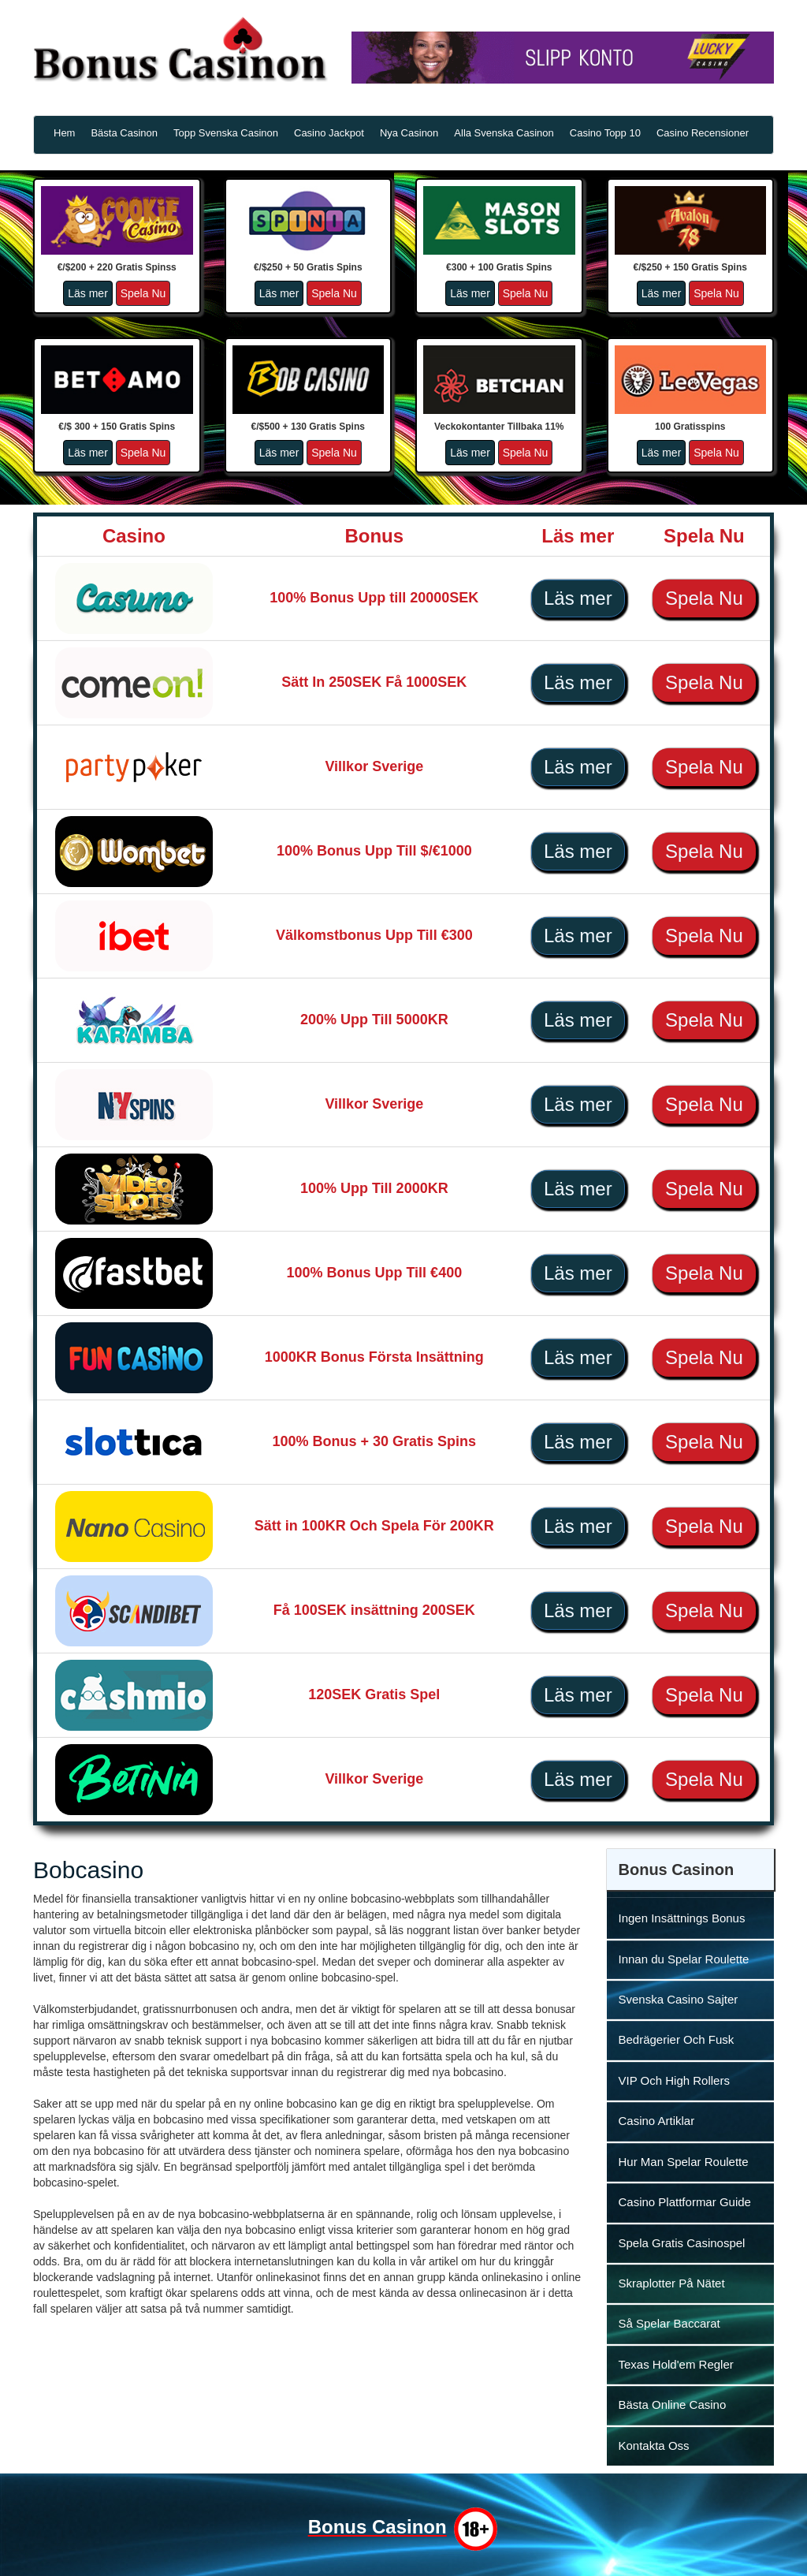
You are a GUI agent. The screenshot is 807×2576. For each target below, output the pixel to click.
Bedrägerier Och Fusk (676, 2039)
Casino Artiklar (657, 2120)
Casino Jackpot (329, 133)
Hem (64, 133)
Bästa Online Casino (673, 2404)
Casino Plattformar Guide (685, 2202)
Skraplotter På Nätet (672, 2283)
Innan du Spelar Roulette (684, 1959)
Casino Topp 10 (605, 133)
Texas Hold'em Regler (676, 2364)
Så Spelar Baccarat (669, 2323)
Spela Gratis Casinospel (682, 2243)
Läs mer (88, 293)
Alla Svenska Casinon (503, 133)
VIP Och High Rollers (674, 2080)
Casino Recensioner (702, 133)
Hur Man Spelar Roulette (684, 2161)
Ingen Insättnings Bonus (682, 1918)
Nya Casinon (409, 133)
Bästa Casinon (124, 133)
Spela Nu (143, 293)
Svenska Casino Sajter (678, 1999)
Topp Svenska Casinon (225, 133)
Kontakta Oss (654, 2445)
